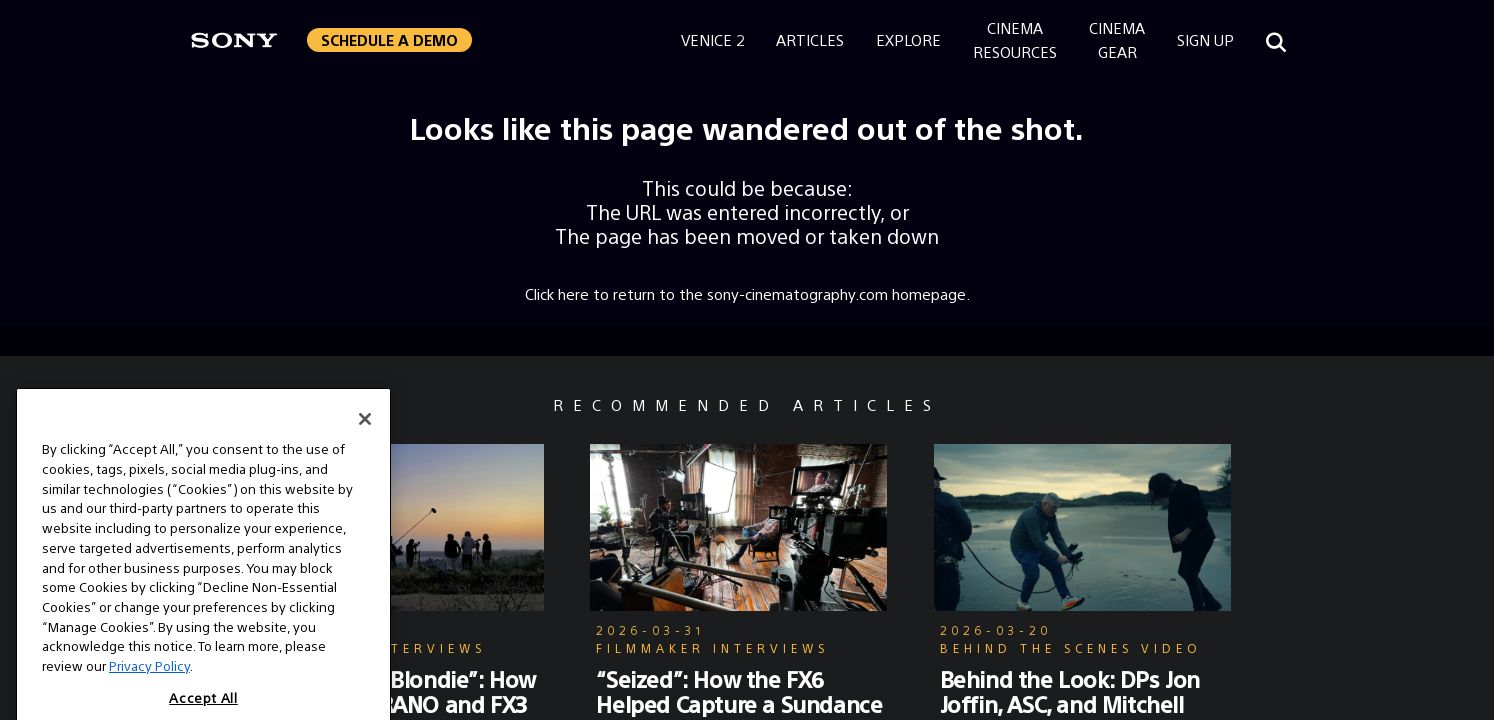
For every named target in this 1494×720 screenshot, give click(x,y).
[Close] (365, 432)
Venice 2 (712, 39)
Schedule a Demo (389, 39)
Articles (810, 39)
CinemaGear (1117, 39)
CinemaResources (1015, 39)
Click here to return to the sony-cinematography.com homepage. (747, 293)
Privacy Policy (149, 678)
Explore (908, 39)
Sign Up (1205, 39)
